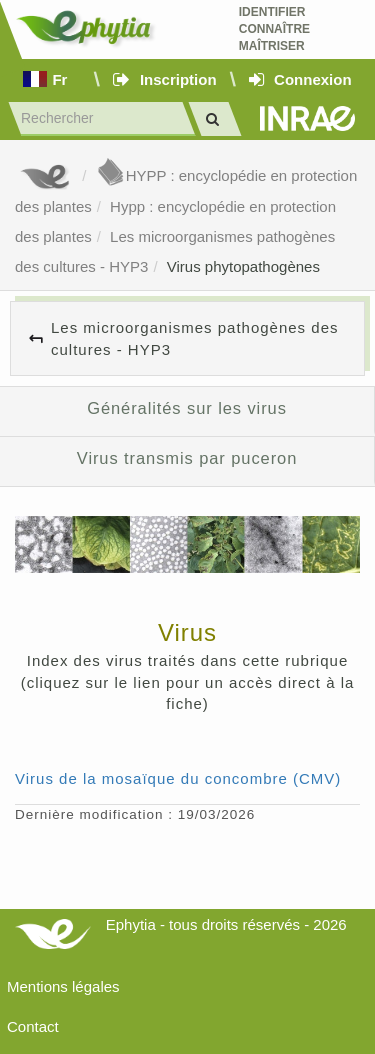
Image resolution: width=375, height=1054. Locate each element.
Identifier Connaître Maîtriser (274, 29)
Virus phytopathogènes (243, 266)
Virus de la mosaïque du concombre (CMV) (178, 778)
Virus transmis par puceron (187, 458)
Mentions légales (63, 986)
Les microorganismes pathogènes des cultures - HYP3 (194, 338)
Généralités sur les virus (187, 408)
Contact (33, 1026)
